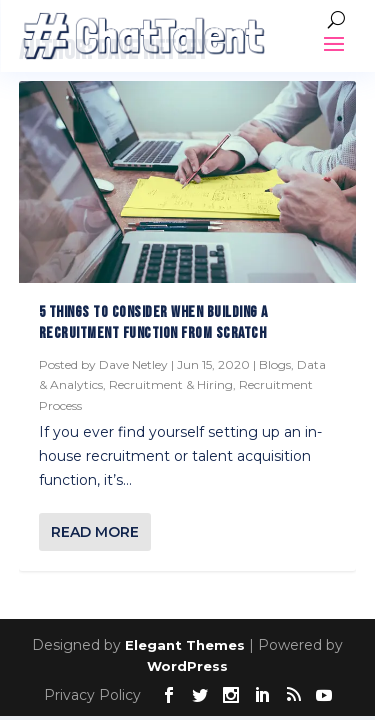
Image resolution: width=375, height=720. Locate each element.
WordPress (187, 666)
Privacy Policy (92, 695)
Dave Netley (133, 364)
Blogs (275, 364)
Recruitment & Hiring (171, 384)
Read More (95, 532)
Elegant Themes (185, 645)
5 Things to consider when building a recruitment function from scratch (153, 323)
